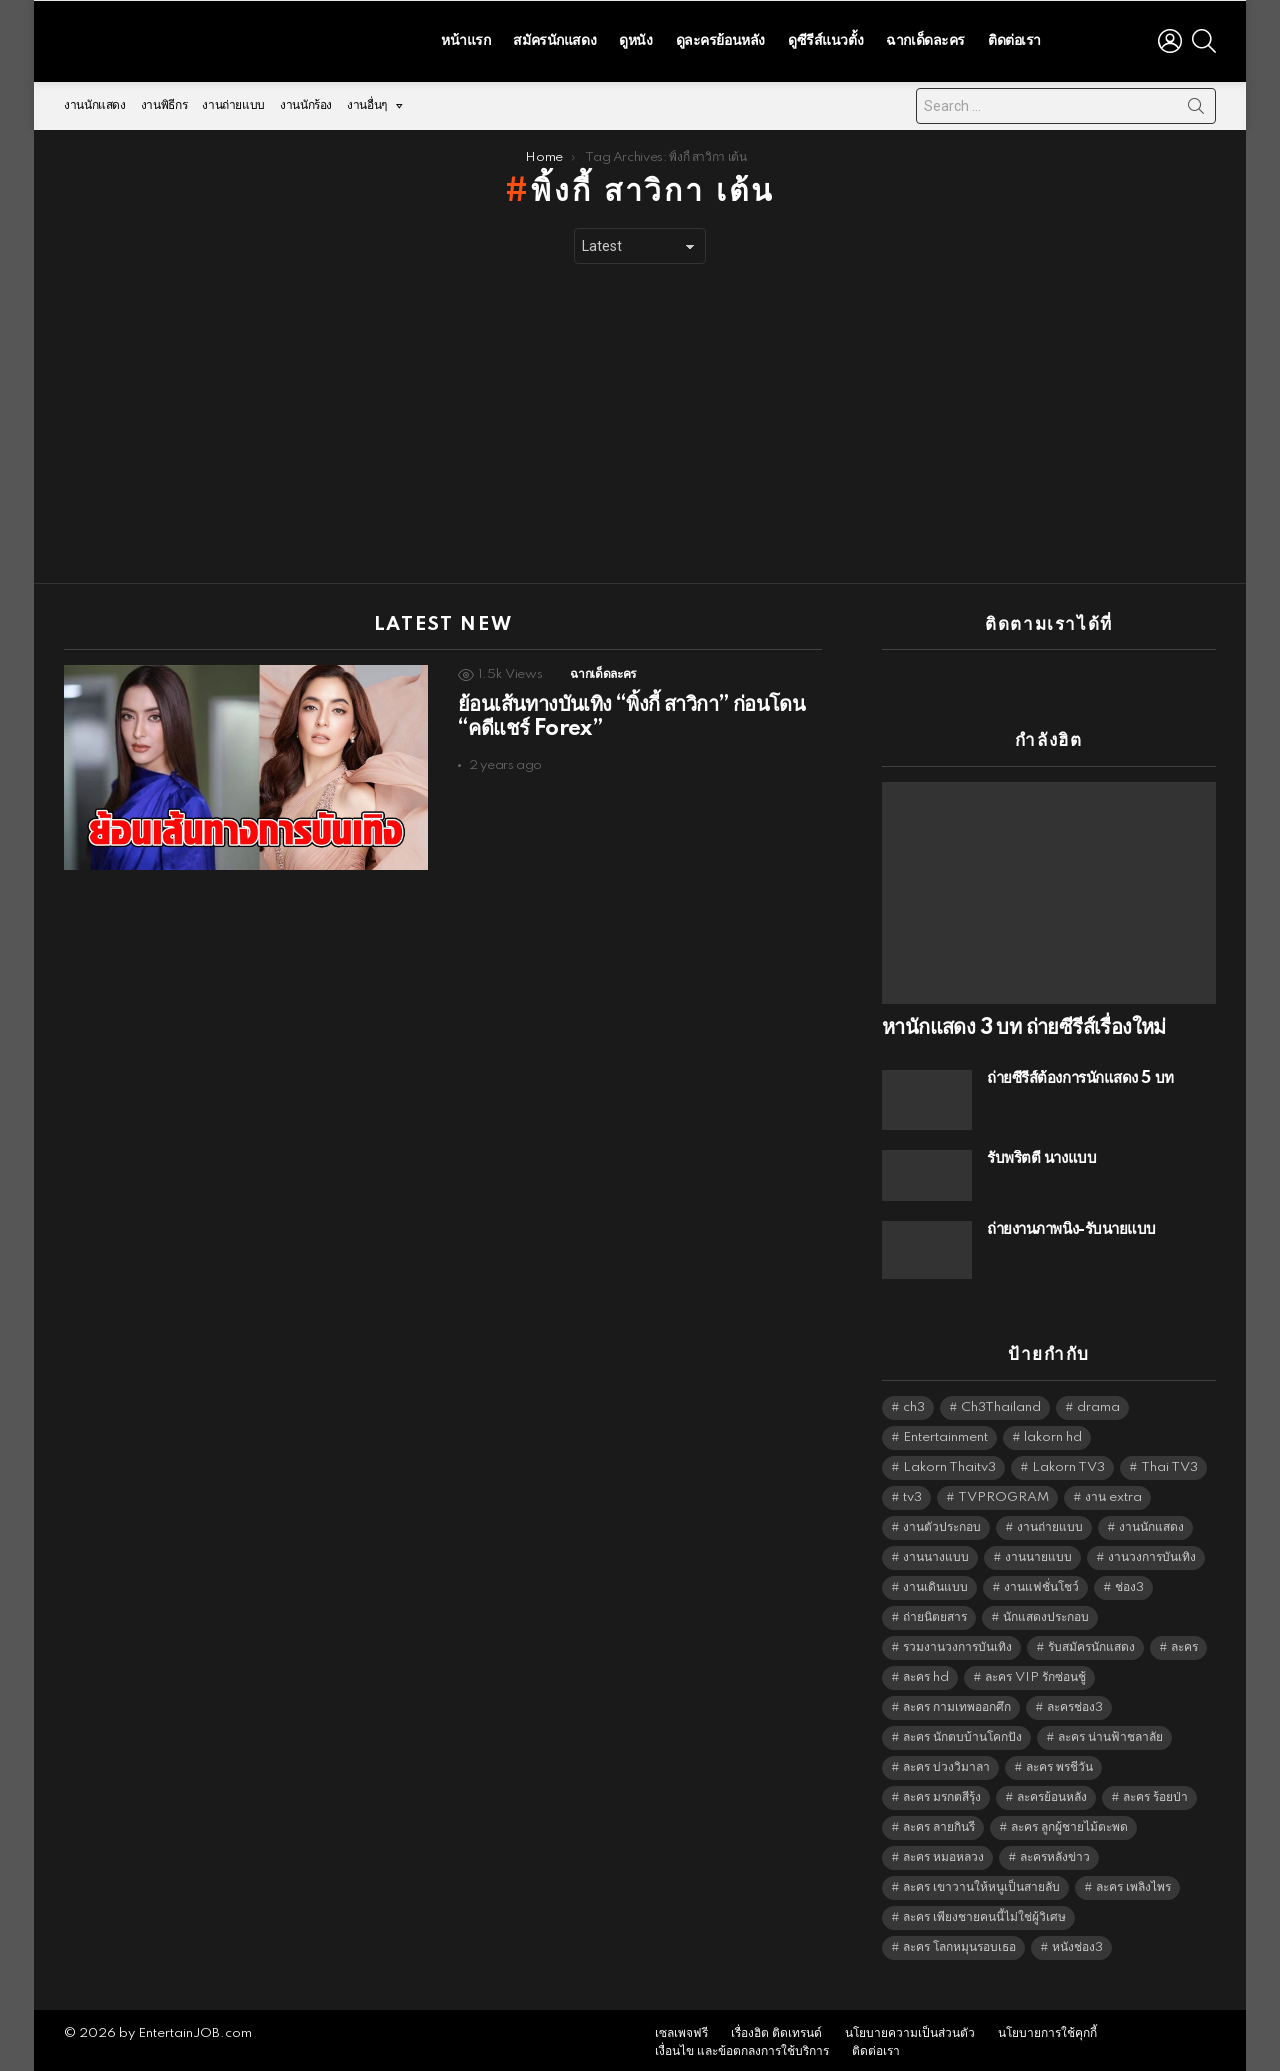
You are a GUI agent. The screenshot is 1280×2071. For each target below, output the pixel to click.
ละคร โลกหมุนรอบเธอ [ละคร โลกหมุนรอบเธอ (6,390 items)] (959, 1941)
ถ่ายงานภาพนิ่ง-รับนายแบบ (1071, 1224)
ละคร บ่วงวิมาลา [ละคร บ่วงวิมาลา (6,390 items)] (946, 1761)
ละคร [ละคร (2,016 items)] (1184, 1641)
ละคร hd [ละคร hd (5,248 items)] (926, 1671)
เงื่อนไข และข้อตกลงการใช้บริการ (742, 2046)
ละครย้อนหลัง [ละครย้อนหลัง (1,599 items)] (1052, 1791)
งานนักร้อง (306, 100)
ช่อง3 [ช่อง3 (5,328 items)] (1129, 1581)
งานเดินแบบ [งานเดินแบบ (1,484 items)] (935, 1581)
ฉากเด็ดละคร (925, 38)
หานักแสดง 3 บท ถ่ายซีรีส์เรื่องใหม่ (1024, 1023)
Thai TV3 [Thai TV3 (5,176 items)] (1169, 1461)
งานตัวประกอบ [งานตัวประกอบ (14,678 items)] (942, 1521)
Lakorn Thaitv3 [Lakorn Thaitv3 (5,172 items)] (949, 1461)
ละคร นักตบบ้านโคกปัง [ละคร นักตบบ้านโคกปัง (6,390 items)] (962, 1731)
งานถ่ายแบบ (233, 100)
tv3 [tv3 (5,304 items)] (912, 1491)
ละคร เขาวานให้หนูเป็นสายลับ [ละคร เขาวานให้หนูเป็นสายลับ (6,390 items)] (981, 1881)
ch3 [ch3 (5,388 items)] (914, 1401)
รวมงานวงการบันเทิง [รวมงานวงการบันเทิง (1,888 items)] (957, 1641)
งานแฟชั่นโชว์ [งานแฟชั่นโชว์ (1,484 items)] (1041, 1581)
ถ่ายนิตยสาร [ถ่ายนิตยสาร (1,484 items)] (935, 1611)
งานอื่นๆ (367, 105)
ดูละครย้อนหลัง (720, 38)
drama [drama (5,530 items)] (1098, 1401)
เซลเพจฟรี (681, 2028)
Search (1196, 105)
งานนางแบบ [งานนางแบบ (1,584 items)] (936, 1551)
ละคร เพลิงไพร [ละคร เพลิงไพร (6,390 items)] (1133, 1881)
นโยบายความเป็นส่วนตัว (910, 2028)
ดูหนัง (635, 38)
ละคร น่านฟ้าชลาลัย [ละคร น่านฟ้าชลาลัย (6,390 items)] (1110, 1731)
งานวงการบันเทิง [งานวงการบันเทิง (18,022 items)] (1152, 1551)
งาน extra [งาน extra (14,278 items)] (1113, 1491)
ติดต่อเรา (1014, 38)
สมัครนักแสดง (554, 38)
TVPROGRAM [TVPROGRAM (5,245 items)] (1003, 1491)
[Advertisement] (640, 419)
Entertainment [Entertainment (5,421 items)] (945, 1431)
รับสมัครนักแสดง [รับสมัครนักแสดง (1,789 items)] (1091, 1641)
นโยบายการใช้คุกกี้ (1047, 2028)
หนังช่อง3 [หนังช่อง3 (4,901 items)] (1077, 1941)
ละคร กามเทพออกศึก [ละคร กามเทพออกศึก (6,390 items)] (957, 1701)
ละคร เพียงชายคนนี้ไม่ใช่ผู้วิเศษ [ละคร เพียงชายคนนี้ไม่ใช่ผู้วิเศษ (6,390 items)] (984, 1911)
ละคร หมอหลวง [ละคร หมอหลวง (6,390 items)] (943, 1851)
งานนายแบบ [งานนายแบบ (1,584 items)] (1038, 1551)
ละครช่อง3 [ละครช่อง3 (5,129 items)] (1075, 1701)
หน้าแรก (465, 38)
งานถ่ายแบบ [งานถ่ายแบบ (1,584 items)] (1050, 1521)
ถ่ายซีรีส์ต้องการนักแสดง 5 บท (1080, 1073)
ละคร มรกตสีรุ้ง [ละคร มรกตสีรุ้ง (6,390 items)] (942, 1791)
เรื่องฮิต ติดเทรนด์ (776, 2028)
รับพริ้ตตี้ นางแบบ (1041, 1153)
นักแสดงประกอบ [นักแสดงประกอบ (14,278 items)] (1046, 1611)
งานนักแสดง (95, 100)
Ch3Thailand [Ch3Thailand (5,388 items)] (1001, 1401)
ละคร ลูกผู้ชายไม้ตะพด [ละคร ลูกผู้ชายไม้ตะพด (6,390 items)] (1069, 1821)
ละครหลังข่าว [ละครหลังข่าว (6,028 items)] (1055, 1851)
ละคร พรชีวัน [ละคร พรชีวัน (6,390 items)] (1059, 1761)
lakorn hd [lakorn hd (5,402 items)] (1053, 1431)
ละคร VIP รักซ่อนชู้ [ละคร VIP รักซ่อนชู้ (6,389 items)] (1035, 1671)
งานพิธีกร (164, 100)
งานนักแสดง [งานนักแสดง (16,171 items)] (1151, 1521)
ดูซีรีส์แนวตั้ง (825, 38)
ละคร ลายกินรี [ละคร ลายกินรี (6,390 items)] (939, 1821)
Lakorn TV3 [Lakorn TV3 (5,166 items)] (1068, 1461)
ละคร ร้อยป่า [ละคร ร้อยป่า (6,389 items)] (1155, 1791)
